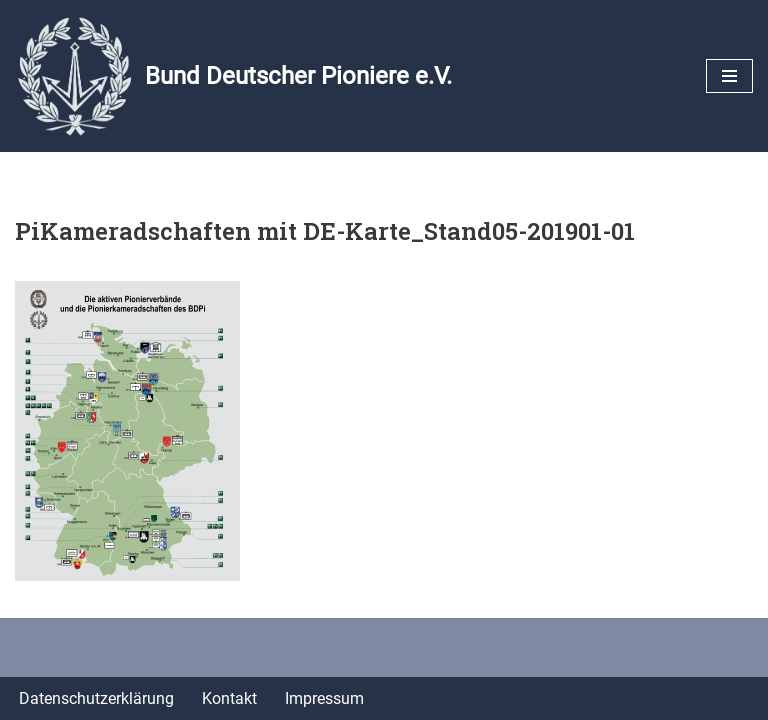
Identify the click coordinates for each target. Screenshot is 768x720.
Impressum (324, 698)
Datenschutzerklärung (96, 698)
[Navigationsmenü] (729, 76)
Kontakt (229, 698)
